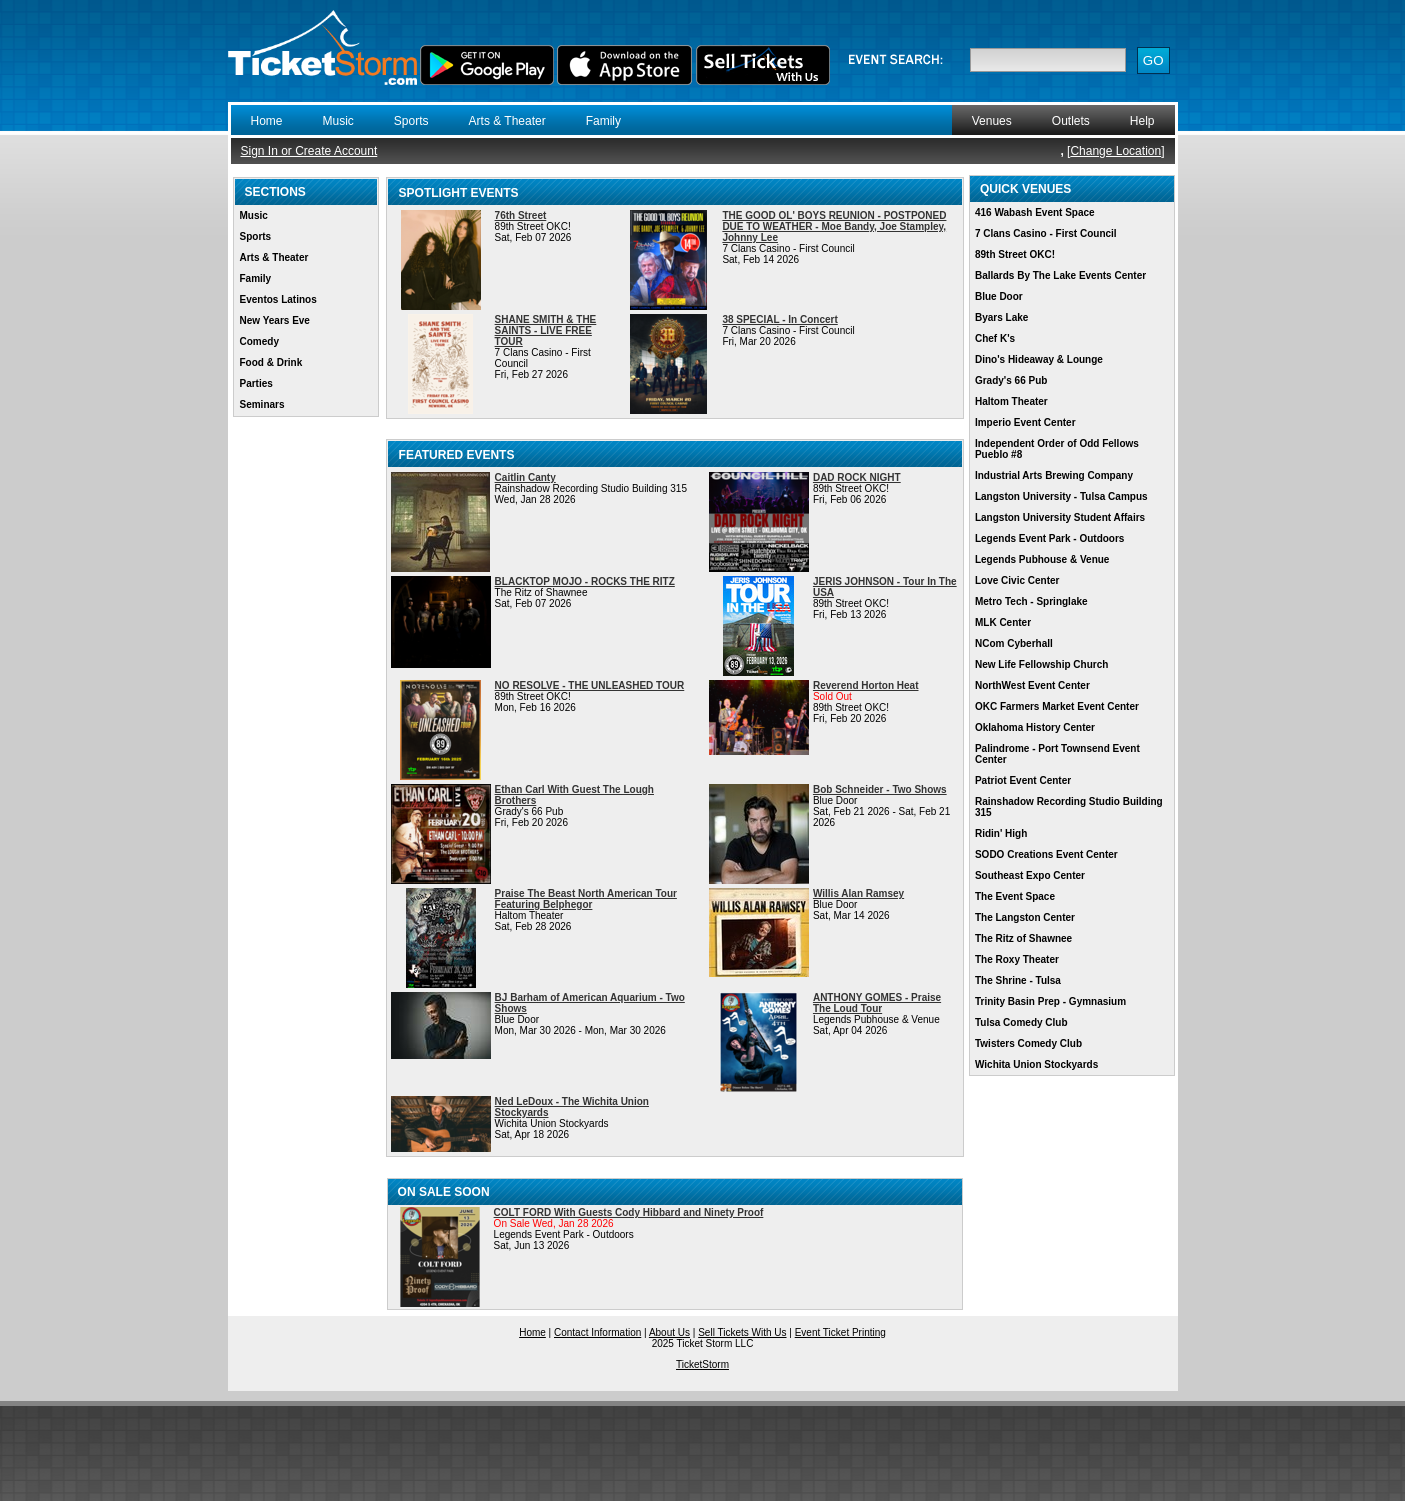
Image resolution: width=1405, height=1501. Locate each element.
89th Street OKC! (1015, 254)
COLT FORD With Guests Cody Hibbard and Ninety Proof (629, 1212)
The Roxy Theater (1017, 959)
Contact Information (597, 1332)
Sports (411, 121)
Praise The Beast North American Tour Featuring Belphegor (586, 899)
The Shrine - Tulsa (1018, 980)
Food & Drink (271, 362)
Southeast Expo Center (1030, 875)
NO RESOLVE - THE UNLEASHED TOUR (590, 685)
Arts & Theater (507, 121)
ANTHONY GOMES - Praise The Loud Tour (877, 1003)
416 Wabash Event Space (1035, 212)
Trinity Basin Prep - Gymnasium (1050, 1001)
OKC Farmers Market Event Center (1057, 706)
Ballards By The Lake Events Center (1060, 275)
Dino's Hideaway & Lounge (1039, 359)
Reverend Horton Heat (866, 685)
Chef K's (995, 338)
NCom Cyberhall (1014, 643)
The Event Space (1015, 896)
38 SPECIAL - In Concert (779, 319)
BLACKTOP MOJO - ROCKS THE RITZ (585, 581)
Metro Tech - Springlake (1031, 601)
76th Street (521, 215)
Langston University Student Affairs (1060, 517)
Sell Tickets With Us (742, 1332)
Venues (992, 121)
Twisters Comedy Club (1028, 1043)
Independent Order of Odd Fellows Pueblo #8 (1057, 449)
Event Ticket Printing (840, 1332)
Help (1142, 121)
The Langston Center (1025, 917)
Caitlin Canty (525, 477)
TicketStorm (702, 1364)
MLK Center (1003, 622)
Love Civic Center (1017, 580)
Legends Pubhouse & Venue (1042, 559)
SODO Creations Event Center (1046, 854)
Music (338, 121)
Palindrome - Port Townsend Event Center (1057, 754)
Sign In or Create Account (309, 151)
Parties (256, 383)
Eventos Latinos (278, 299)
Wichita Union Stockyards (1036, 1064)
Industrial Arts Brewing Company (1054, 475)
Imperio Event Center (1025, 422)
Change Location (1115, 151)
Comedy (259, 341)
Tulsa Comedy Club (1021, 1022)
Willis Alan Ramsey (858, 893)
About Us (669, 1332)
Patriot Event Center (1023, 780)
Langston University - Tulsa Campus (1061, 496)
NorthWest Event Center (1032, 685)
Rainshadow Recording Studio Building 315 (1069, 807)
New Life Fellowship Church (1041, 664)
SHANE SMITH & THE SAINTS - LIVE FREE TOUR (546, 330)
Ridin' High (1001, 833)
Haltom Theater (1011, 401)
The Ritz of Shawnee (1023, 938)
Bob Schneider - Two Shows (880, 789)
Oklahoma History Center (1035, 727)
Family (603, 121)
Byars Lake (1001, 317)
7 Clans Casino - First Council (1046, 233)
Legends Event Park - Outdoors (1049, 538)
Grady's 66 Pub (1011, 380)
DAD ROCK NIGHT (857, 477)
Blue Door (999, 296)
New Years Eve (275, 320)
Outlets (1071, 121)
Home (267, 121)
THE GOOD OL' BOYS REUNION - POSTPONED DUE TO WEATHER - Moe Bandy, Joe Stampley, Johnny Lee (834, 226)
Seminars (262, 404)
